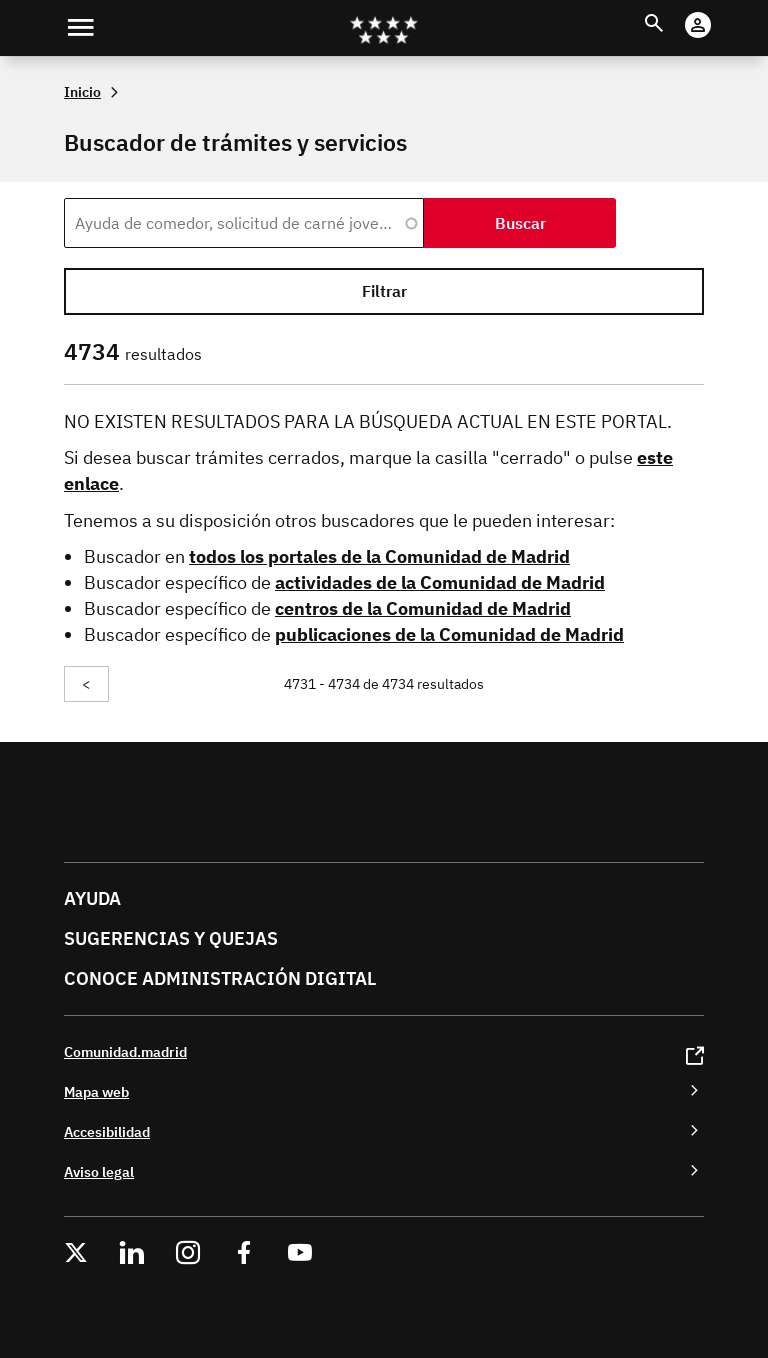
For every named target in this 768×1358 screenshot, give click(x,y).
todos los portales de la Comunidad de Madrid (379, 556)
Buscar (672, 11)
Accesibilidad (107, 1131)
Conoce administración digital (220, 978)
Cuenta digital (717, 11)
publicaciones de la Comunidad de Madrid (449, 634)
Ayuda (92, 898)
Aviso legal (99, 1171)
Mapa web (96, 1091)
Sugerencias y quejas (171, 938)
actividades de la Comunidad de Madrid (440, 582)
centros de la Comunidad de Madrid (423, 608)
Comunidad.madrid (125, 1051)
